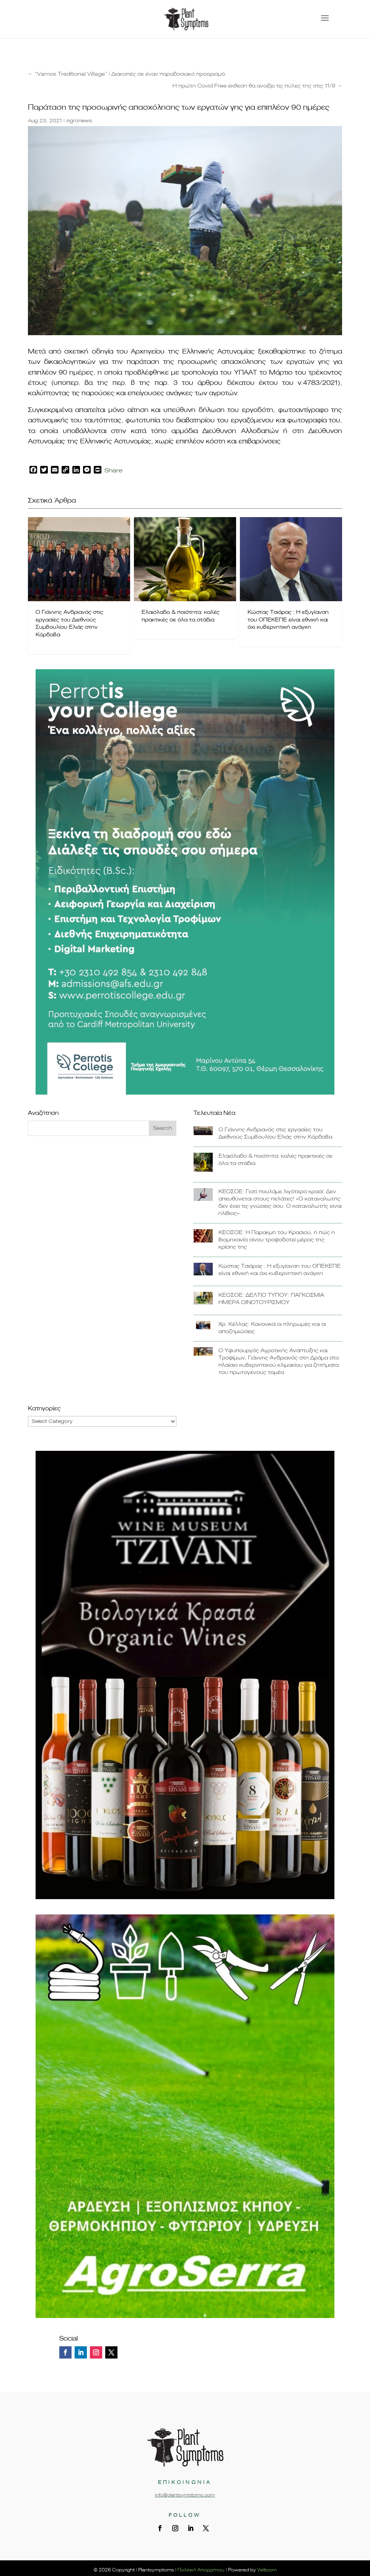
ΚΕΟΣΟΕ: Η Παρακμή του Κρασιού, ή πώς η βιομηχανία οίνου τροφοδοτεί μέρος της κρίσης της (276, 1240)
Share (113, 470)
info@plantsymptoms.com (185, 2495)
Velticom (267, 2570)
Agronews (79, 120)
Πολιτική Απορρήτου (201, 2570)
